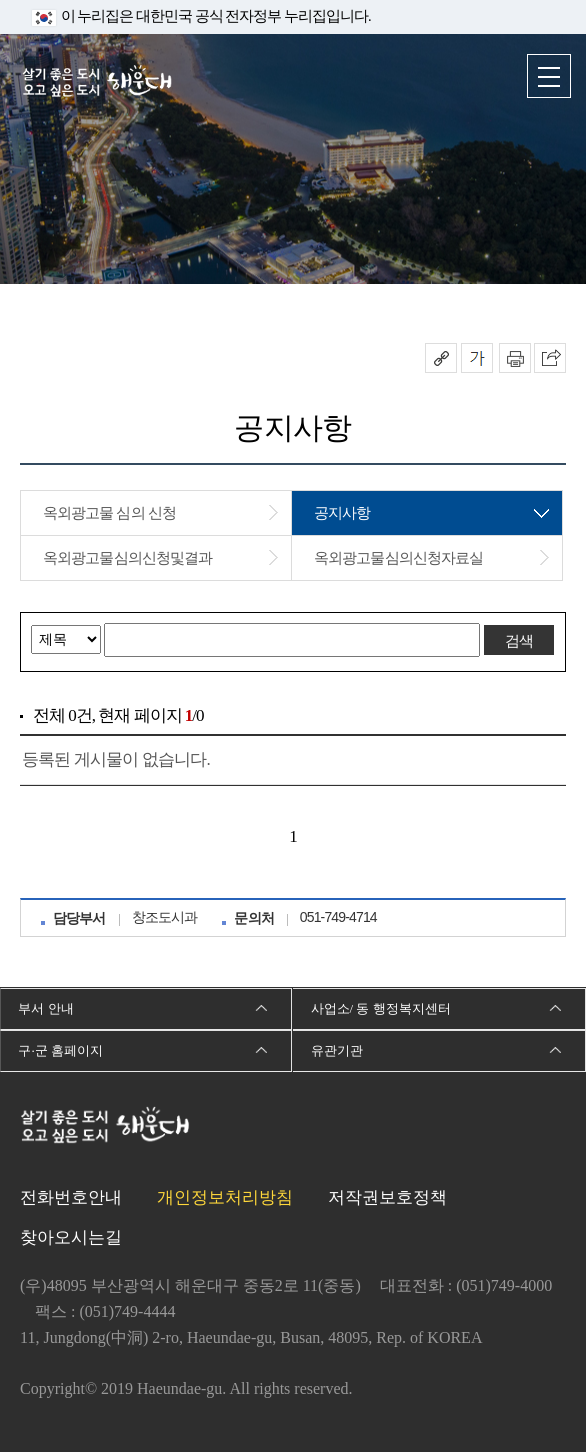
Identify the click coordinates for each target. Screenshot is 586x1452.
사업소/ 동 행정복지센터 (381, 1008)
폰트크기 (477, 358)
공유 (441, 358)
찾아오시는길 (71, 1237)
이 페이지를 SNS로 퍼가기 (550, 358)
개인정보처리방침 (225, 1197)
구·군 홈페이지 (60, 1050)
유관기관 (337, 1050)
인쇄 (515, 358)
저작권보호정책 (387, 1197)
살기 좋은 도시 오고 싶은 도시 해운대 (97, 82)
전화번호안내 (71, 1197)
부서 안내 (45, 1008)
